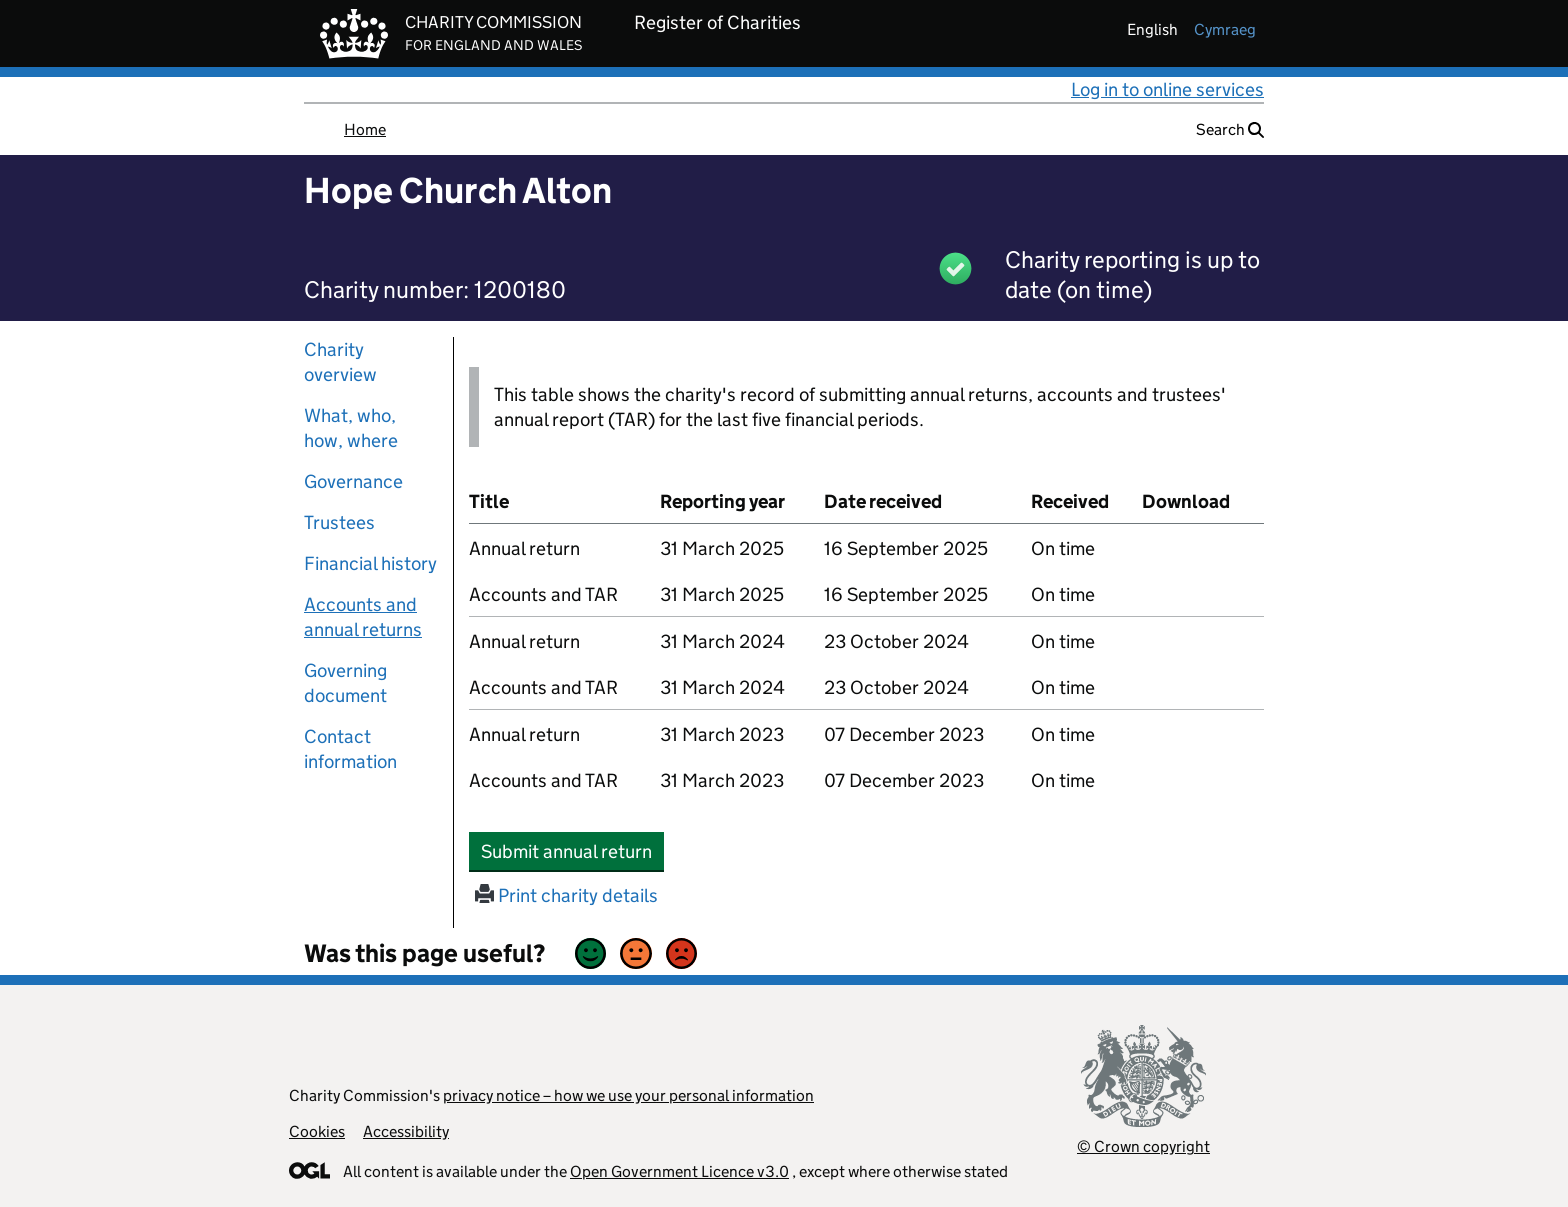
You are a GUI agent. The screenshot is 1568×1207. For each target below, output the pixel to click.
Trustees (339, 522)
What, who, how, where (351, 428)
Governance (353, 481)
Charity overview (340, 362)
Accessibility (406, 1131)
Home (365, 129)
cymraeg (1225, 29)
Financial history (370, 563)
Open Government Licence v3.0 (679, 1171)
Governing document (345, 683)
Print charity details (566, 895)
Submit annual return (572, 851)
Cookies (317, 1131)
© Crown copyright (1143, 1146)
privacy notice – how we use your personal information (628, 1095)
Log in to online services (1167, 89)
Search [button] (1230, 129)
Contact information (350, 749)
